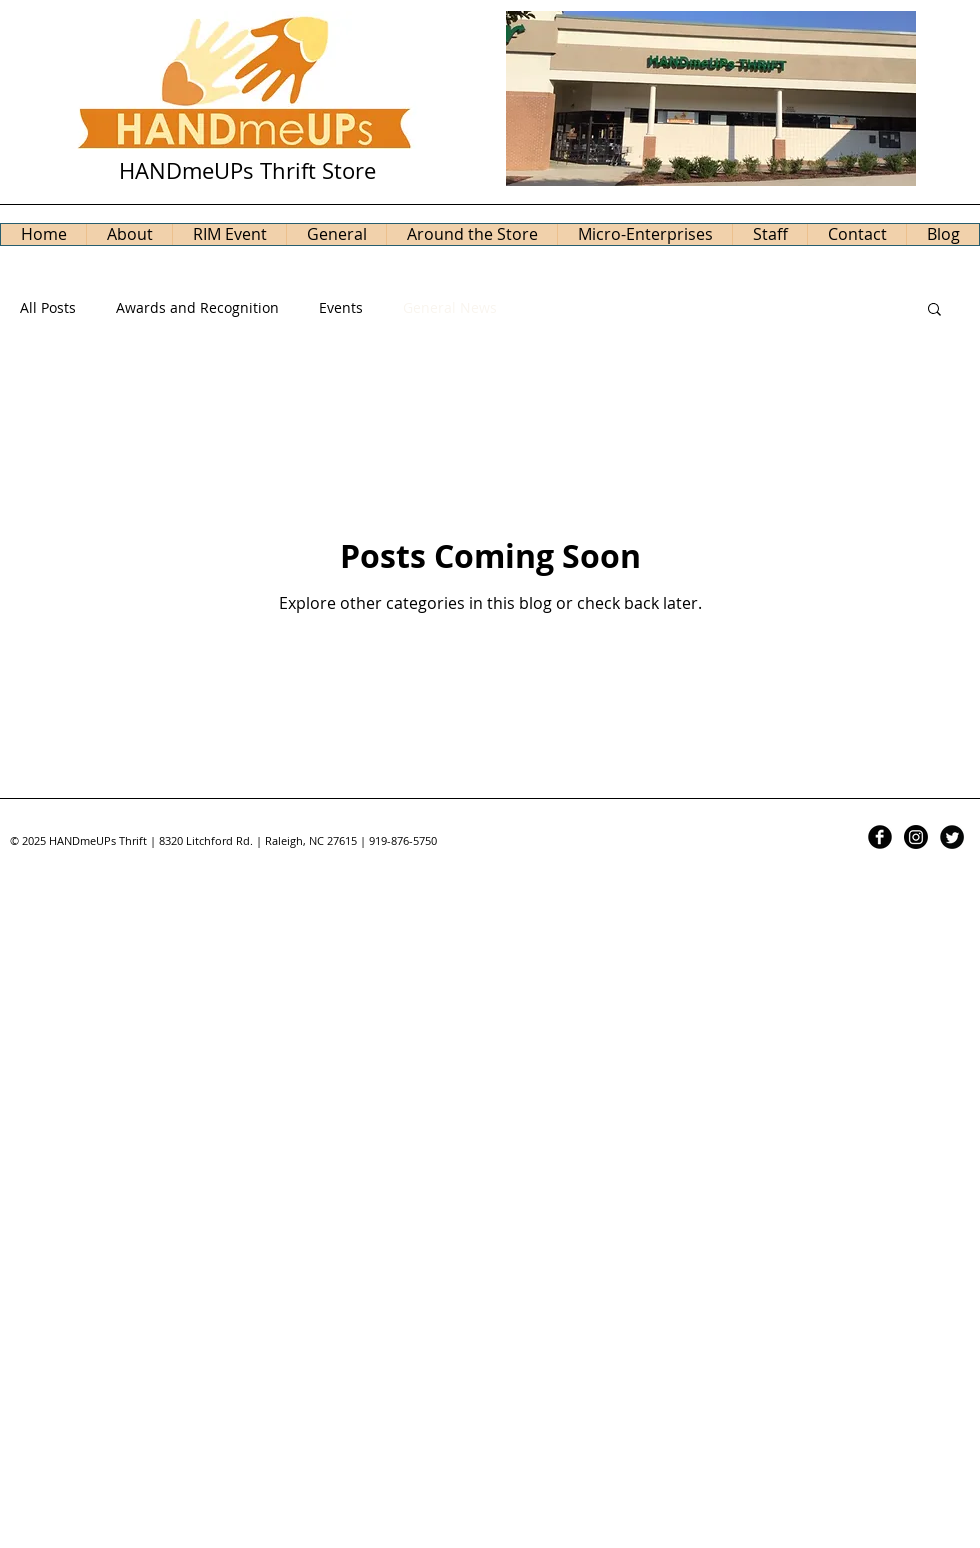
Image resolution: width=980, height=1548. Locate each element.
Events (341, 307)
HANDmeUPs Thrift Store (247, 170)
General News (450, 307)
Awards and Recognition (197, 307)
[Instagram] (916, 837)
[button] (934, 310)
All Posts (48, 307)
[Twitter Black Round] (952, 837)
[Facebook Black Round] (880, 837)
